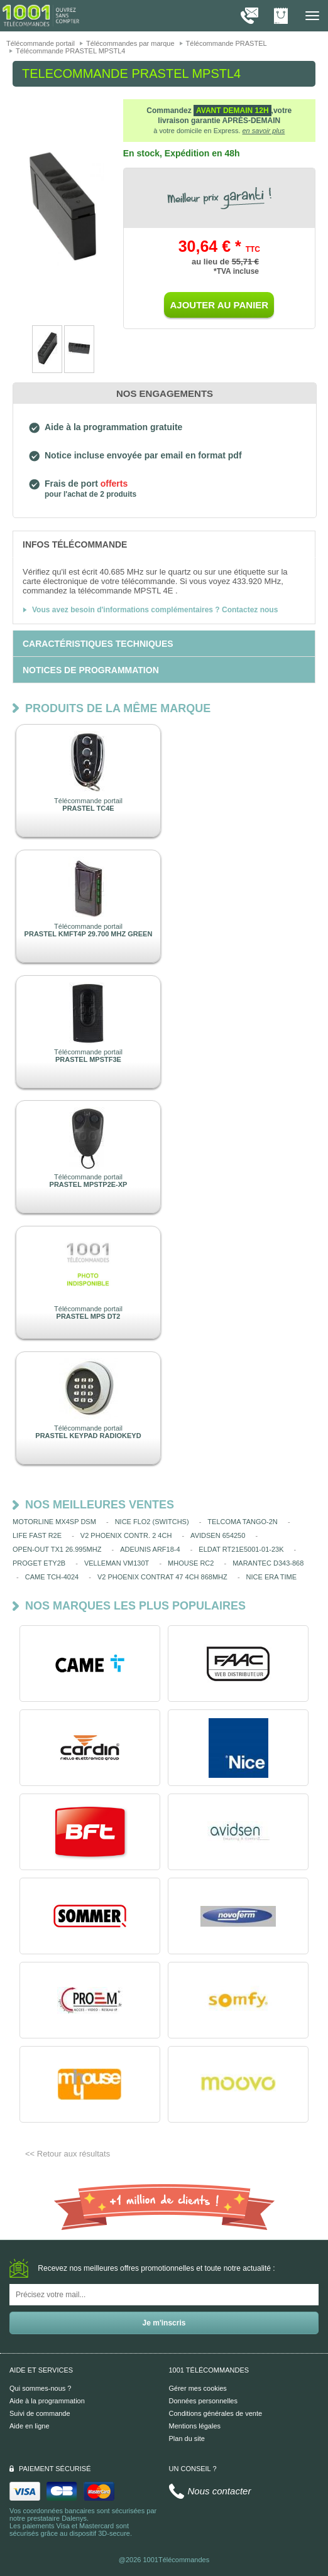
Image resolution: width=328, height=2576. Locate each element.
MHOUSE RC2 (191, 1563)
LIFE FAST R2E (37, 1535)
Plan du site (187, 2438)
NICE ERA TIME (271, 1577)
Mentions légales (195, 2426)
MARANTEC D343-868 (267, 1563)
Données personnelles (203, 2401)
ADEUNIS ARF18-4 (150, 1549)
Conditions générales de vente (216, 2413)
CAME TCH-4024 (52, 1577)
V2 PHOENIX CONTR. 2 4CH (126, 1535)
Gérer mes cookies (198, 2388)
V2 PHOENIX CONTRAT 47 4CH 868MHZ (162, 1577)
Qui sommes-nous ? (40, 2388)
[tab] (164, 544)
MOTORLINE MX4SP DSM (54, 1521)
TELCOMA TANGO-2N (242, 1521)
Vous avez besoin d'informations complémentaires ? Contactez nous (155, 609)
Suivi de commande (39, 2413)
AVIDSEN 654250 (217, 1535)
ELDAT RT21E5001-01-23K (241, 1549)
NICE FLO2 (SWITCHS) (152, 1521)
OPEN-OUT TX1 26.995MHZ (57, 1549)
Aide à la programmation (47, 2401)
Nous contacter (219, 2491)
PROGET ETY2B (39, 1563)
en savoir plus (264, 130)
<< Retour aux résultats (67, 2153)
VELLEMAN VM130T (116, 1563)
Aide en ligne (29, 2426)
